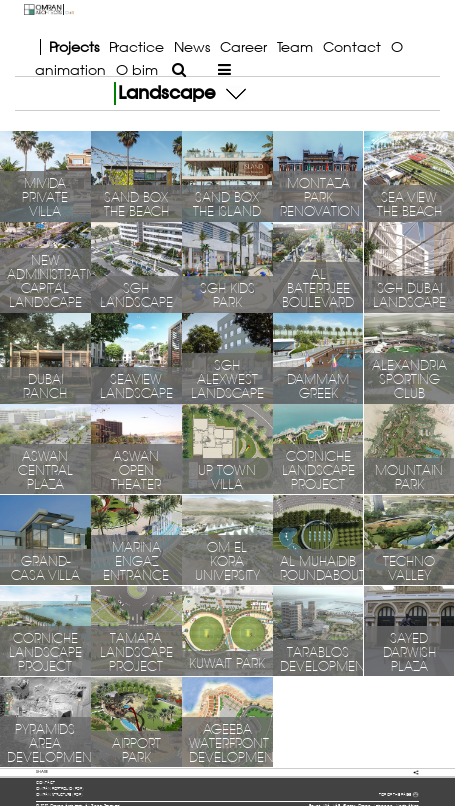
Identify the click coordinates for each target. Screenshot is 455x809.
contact (45, 782)
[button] (236, 92)
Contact (352, 46)
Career (243, 46)
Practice (136, 46)
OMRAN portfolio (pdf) (60, 788)
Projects (74, 46)
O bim (137, 69)
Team (295, 46)
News (192, 46)
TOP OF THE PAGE (399, 795)
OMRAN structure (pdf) (59, 794)
